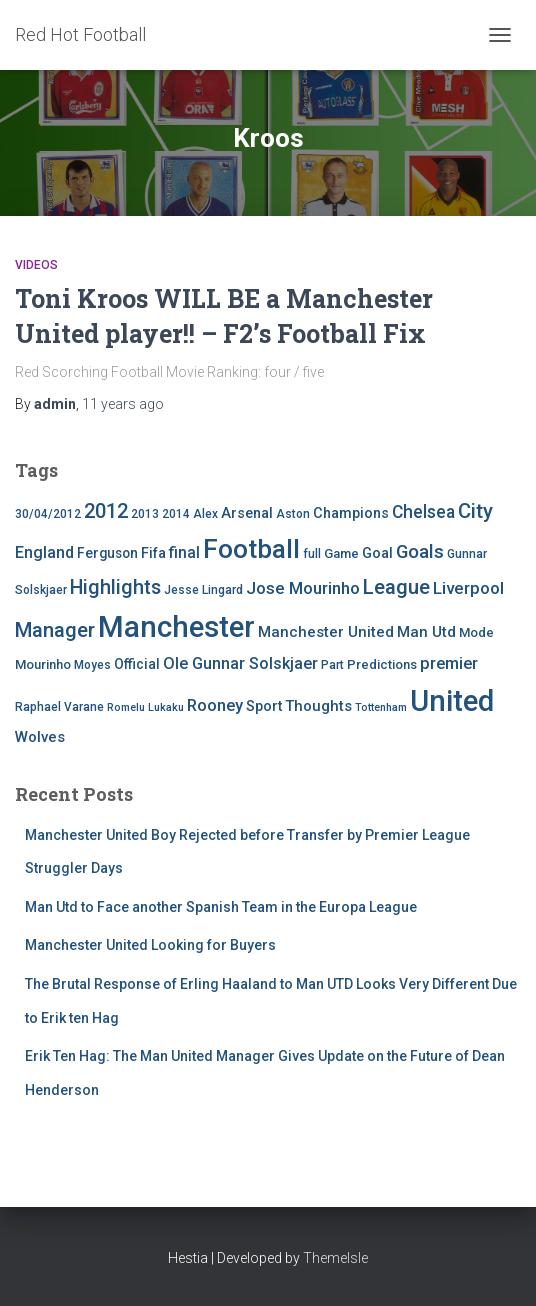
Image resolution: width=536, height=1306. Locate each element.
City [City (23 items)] (475, 511)
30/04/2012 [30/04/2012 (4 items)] (48, 514)
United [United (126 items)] (452, 701)
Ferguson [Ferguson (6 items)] (107, 553)
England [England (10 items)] (44, 552)
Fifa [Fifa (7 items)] (153, 553)
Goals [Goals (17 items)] (420, 552)
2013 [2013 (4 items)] (145, 514)
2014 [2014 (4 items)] (176, 514)
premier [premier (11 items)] (449, 663)
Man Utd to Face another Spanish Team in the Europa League (221, 907)
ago (123, 404)
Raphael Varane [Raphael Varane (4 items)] (59, 707)
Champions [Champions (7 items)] (351, 513)
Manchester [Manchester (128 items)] (176, 627)
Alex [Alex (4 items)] (205, 514)
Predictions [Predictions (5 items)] (382, 664)
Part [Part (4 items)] (332, 665)
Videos (36, 265)
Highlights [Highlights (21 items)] (115, 587)
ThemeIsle (335, 1258)
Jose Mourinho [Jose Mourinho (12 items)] (303, 588)
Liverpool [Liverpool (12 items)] (468, 588)
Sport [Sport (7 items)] (264, 706)
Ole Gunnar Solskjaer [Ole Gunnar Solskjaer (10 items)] (240, 663)
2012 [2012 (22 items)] (106, 511)
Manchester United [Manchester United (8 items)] (326, 632)
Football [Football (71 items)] (251, 549)
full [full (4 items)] (312, 554)
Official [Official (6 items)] (137, 664)
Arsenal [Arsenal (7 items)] (247, 513)
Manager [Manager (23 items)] (55, 630)
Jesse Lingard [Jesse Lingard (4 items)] (203, 590)
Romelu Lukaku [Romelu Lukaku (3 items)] (145, 707)
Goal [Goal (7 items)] (377, 553)
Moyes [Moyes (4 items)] (92, 665)
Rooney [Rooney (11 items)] (215, 705)
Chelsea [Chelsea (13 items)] (423, 512)
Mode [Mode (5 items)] (476, 632)
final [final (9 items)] (184, 553)
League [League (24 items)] (396, 587)
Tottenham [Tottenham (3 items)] (381, 707)
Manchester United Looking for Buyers (150, 945)
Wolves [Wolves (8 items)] (40, 737)
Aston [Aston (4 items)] (293, 514)
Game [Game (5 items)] (341, 553)
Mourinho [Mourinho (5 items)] (43, 664)
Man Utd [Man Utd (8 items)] (426, 632)
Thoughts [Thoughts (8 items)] (318, 706)
